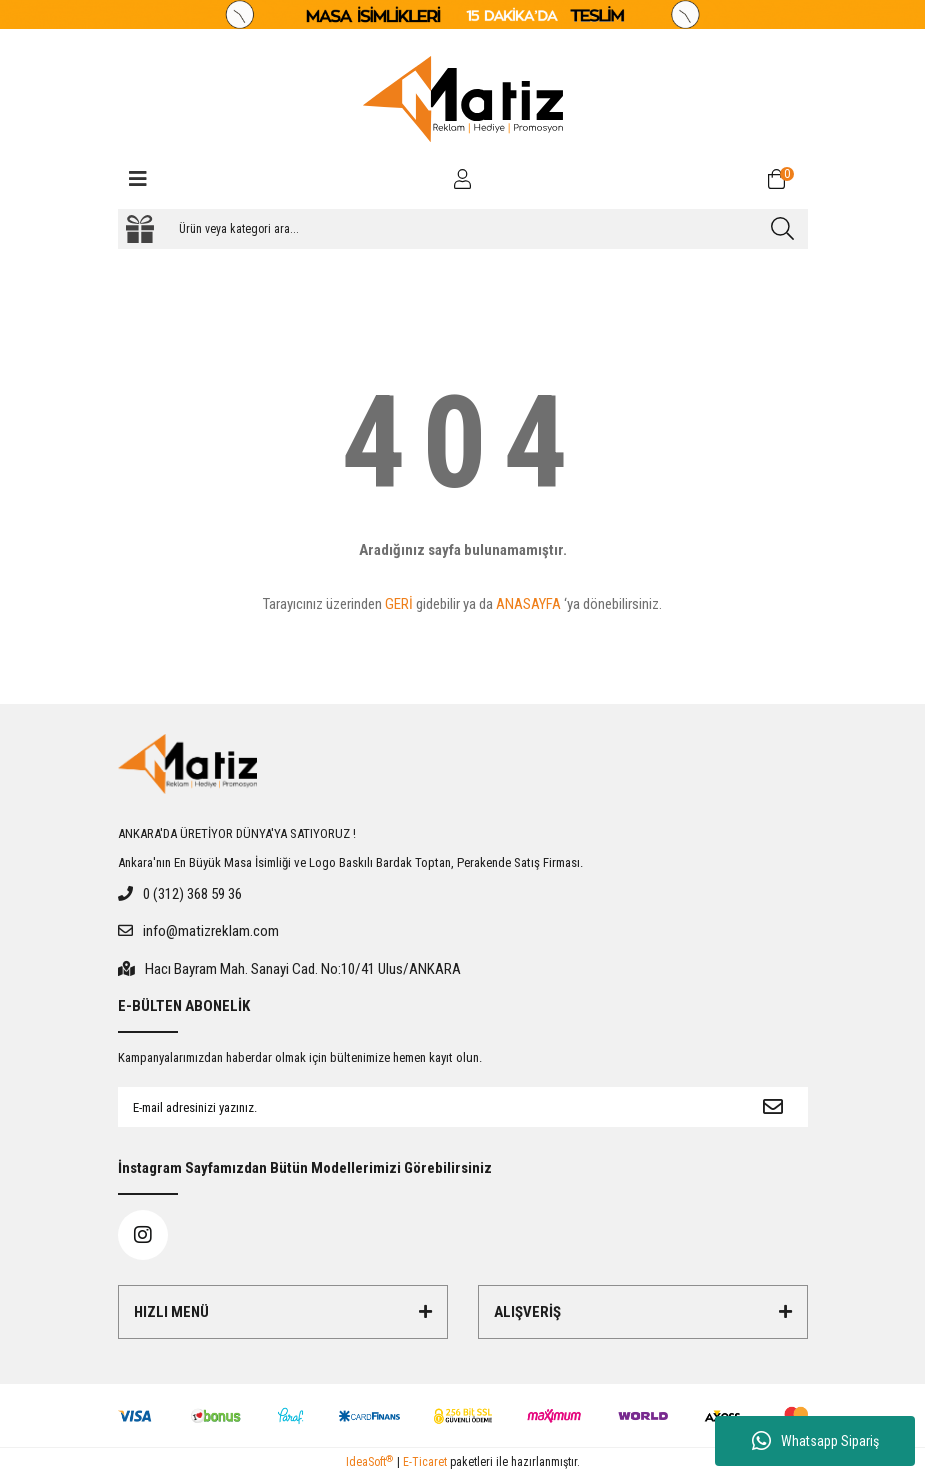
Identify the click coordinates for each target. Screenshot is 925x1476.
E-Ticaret (425, 1462)
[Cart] (788, 179)
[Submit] (773, 1107)
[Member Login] (463, 179)
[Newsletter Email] (428, 1107)
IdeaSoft (369, 1462)
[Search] (463, 229)
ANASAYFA (528, 604)
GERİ (399, 604)
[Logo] (463, 99)
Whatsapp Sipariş (815, 1441)
